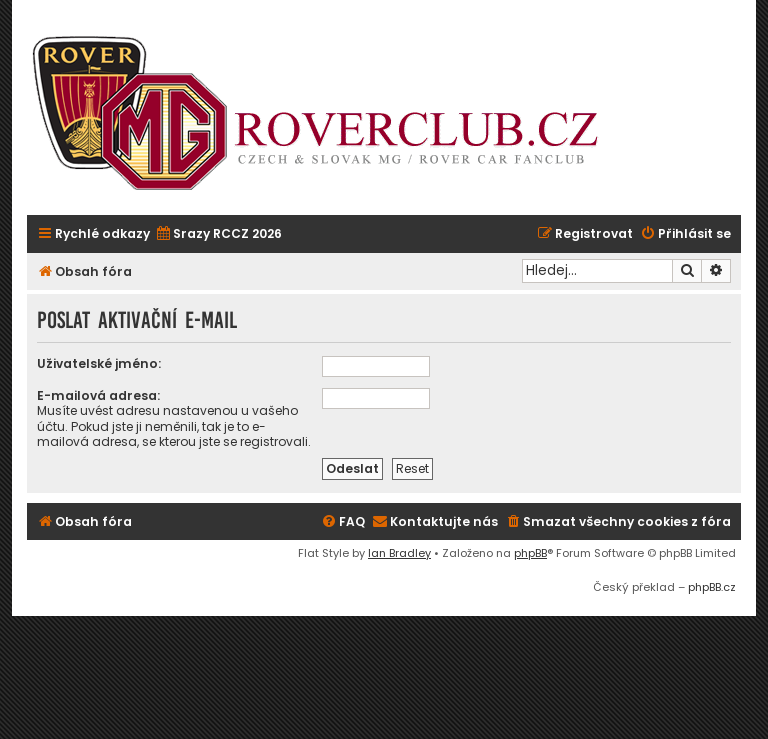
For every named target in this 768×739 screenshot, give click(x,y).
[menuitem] (218, 234)
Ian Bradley (399, 553)
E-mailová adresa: (98, 395)
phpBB (530, 553)
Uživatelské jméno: (99, 363)
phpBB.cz (712, 587)
